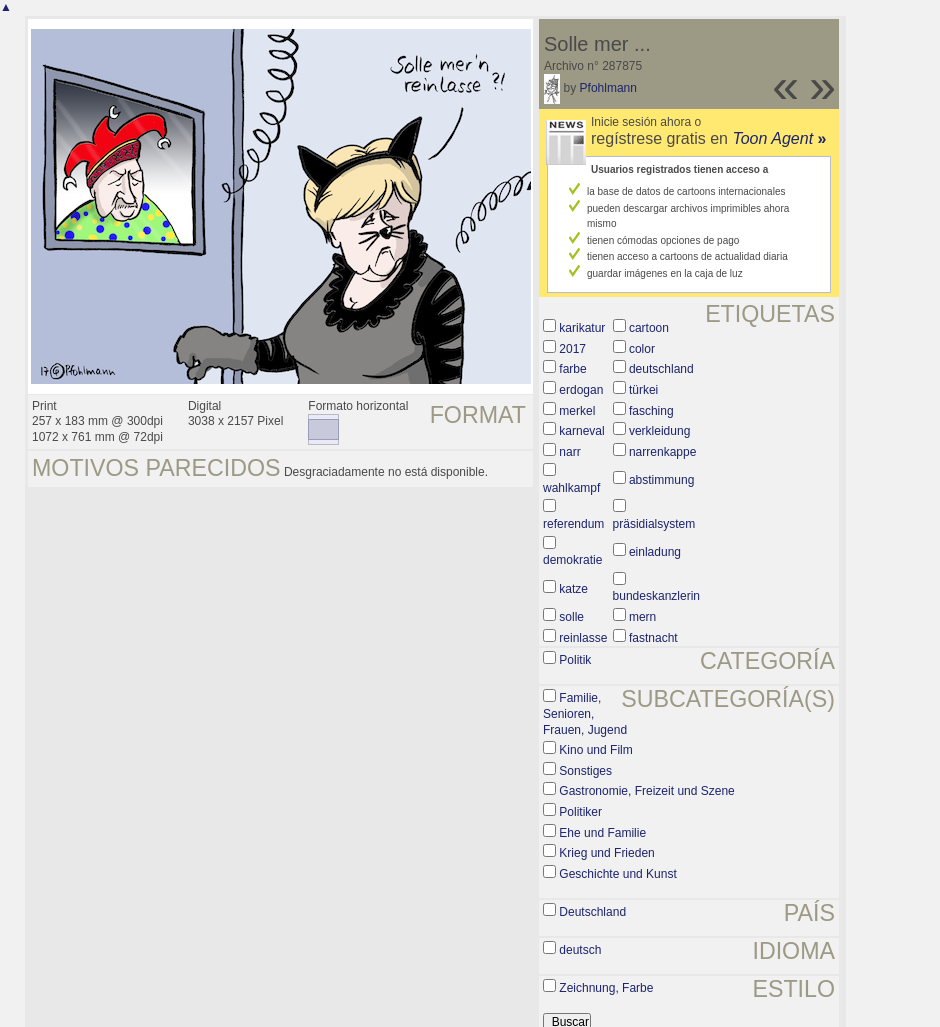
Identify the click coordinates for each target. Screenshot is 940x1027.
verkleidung (659, 431)
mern (642, 617)
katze (573, 589)
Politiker (580, 812)
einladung (655, 552)
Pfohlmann (608, 88)
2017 (572, 349)
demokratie (572, 560)
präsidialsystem (654, 524)
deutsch (580, 950)
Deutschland (592, 912)
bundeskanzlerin (656, 596)
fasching (651, 411)
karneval (581, 431)
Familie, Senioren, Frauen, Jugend (585, 713)
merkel (577, 411)
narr (569, 452)
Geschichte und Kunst (617, 874)
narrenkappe (662, 452)
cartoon (649, 328)
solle (571, 617)
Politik (575, 660)
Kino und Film (595, 750)
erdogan (581, 390)
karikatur (582, 328)
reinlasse (583, 638)
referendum (573, 524)
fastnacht (653, 638)
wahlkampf (571, 488)
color (642, 349)
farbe (572, 369)
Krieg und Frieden (606, 853)
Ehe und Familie (602, 833)
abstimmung (661, 480)
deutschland (661, 369)
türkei (643, 390)
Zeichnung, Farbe (606, 988)
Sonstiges (585, 771)
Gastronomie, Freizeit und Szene (646, 791)
